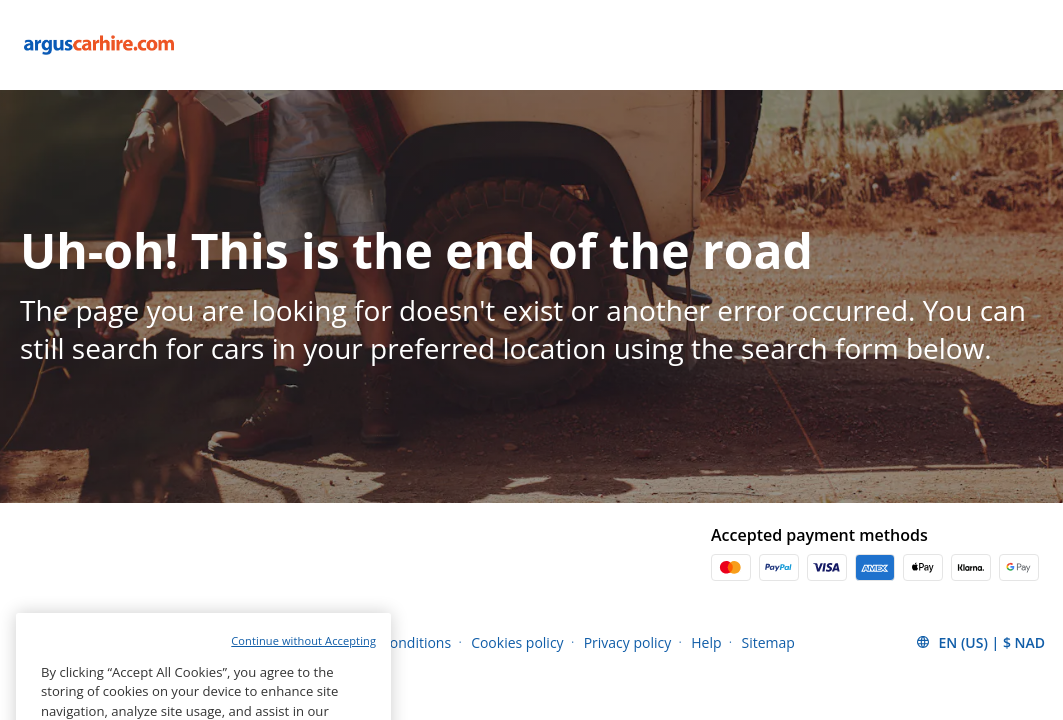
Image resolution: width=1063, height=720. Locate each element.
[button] (980, 642)
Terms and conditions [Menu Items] (380, 642)
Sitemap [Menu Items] (768, 642)
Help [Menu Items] (706, 642)
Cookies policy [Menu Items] (517, 642)
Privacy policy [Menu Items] (628, 642)
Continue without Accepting (303, 672)
